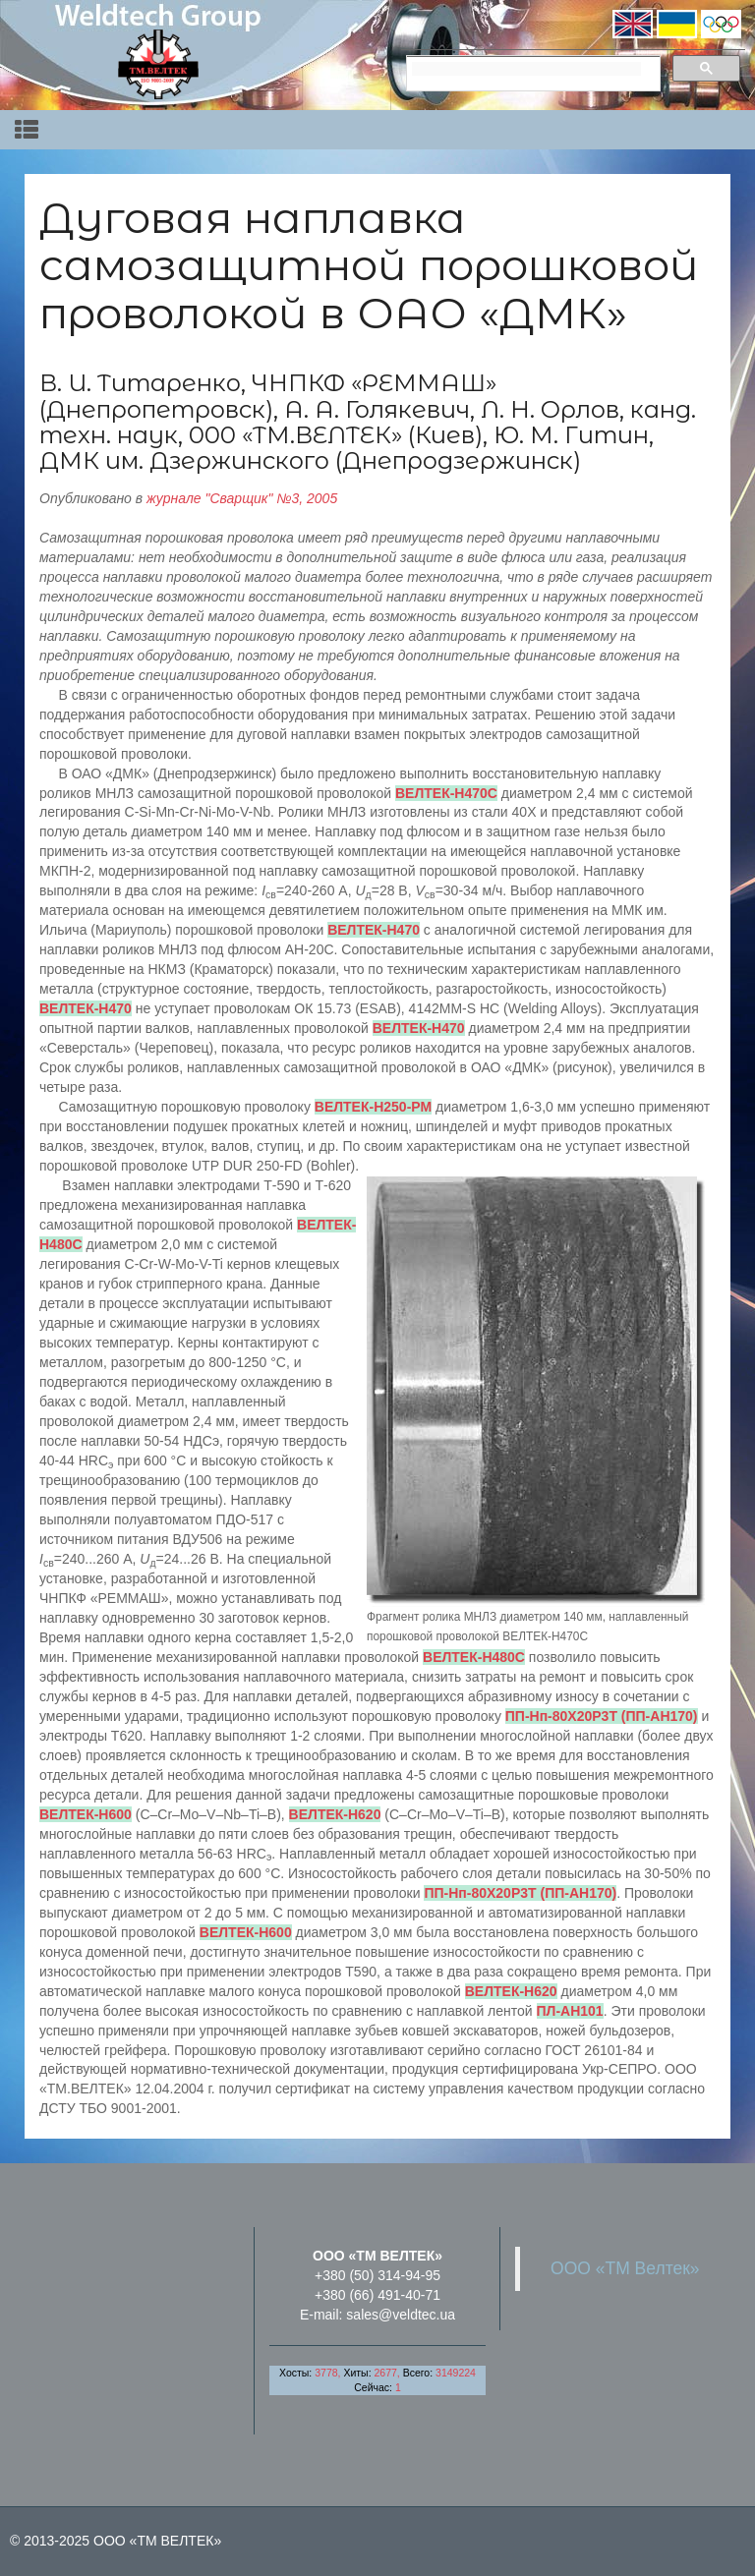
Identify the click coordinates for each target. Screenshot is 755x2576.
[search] (526, 69)
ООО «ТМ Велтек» (625, 2268)
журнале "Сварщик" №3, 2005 (241, 498)
